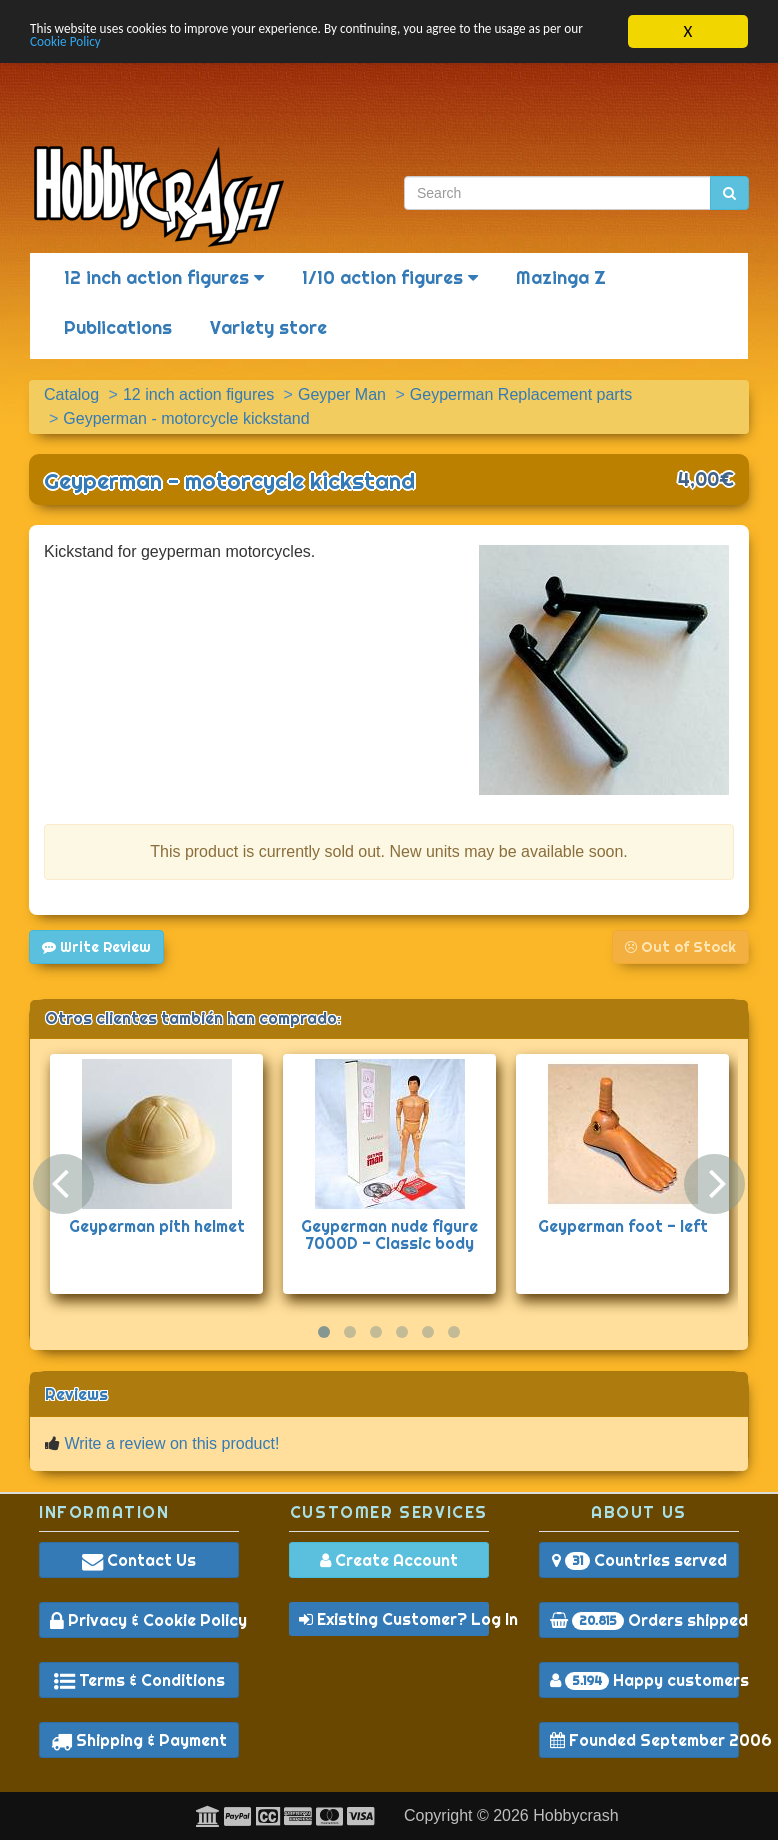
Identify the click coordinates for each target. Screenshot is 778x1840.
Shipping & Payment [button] (139, 1740)
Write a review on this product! (171, 1443)
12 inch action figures (164, 277)
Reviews (76, 1394)
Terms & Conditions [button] (139, 1680)
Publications (118, 327)
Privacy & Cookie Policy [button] (144, 1620)
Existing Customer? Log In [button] (394, 1619)
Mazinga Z (561, 277)
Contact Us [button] (139, 1560)
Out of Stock (680, 947)
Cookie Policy (219, 48)
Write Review (96, 947)
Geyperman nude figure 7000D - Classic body (389, 1235)
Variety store (268, 327)
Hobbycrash (575, 1815)
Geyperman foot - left (623, 1226)
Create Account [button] (389, 1560)
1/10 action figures (390, 277)
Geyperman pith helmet (157, 1226)
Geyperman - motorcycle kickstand (229, 481)
